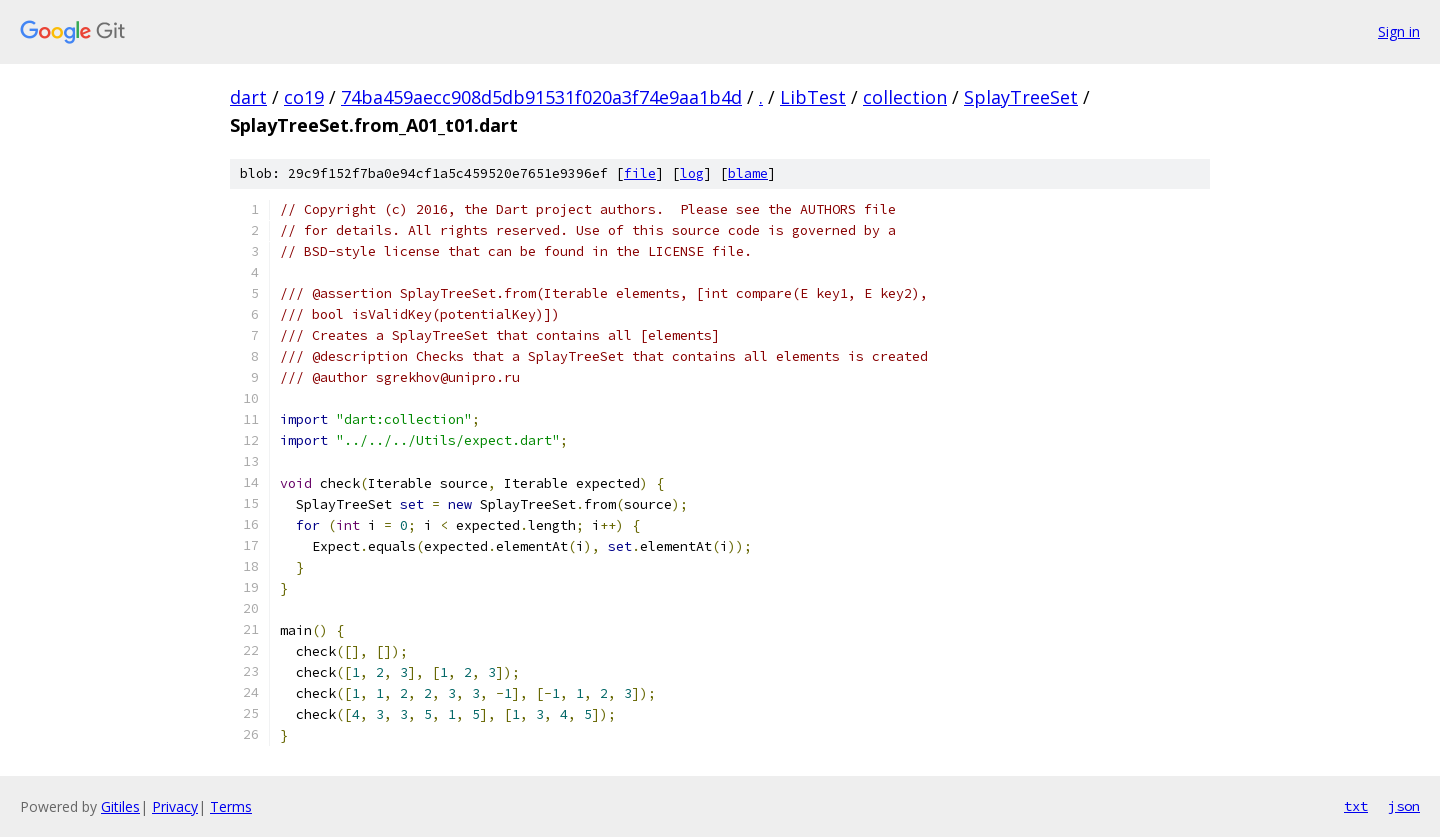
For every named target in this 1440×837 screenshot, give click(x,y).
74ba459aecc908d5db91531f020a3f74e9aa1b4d (541, 97)
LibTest (813, 97)
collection (905, 97)
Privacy (175, 806)
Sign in (1399, 31)
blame (748, 173)
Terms (231, 806)
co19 (304, 97)
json (1404, 806)
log (692, 173)
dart (248, 97)
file (640, 173)
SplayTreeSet (1021, 97)
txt (1356, 806)
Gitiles (120, 806)
